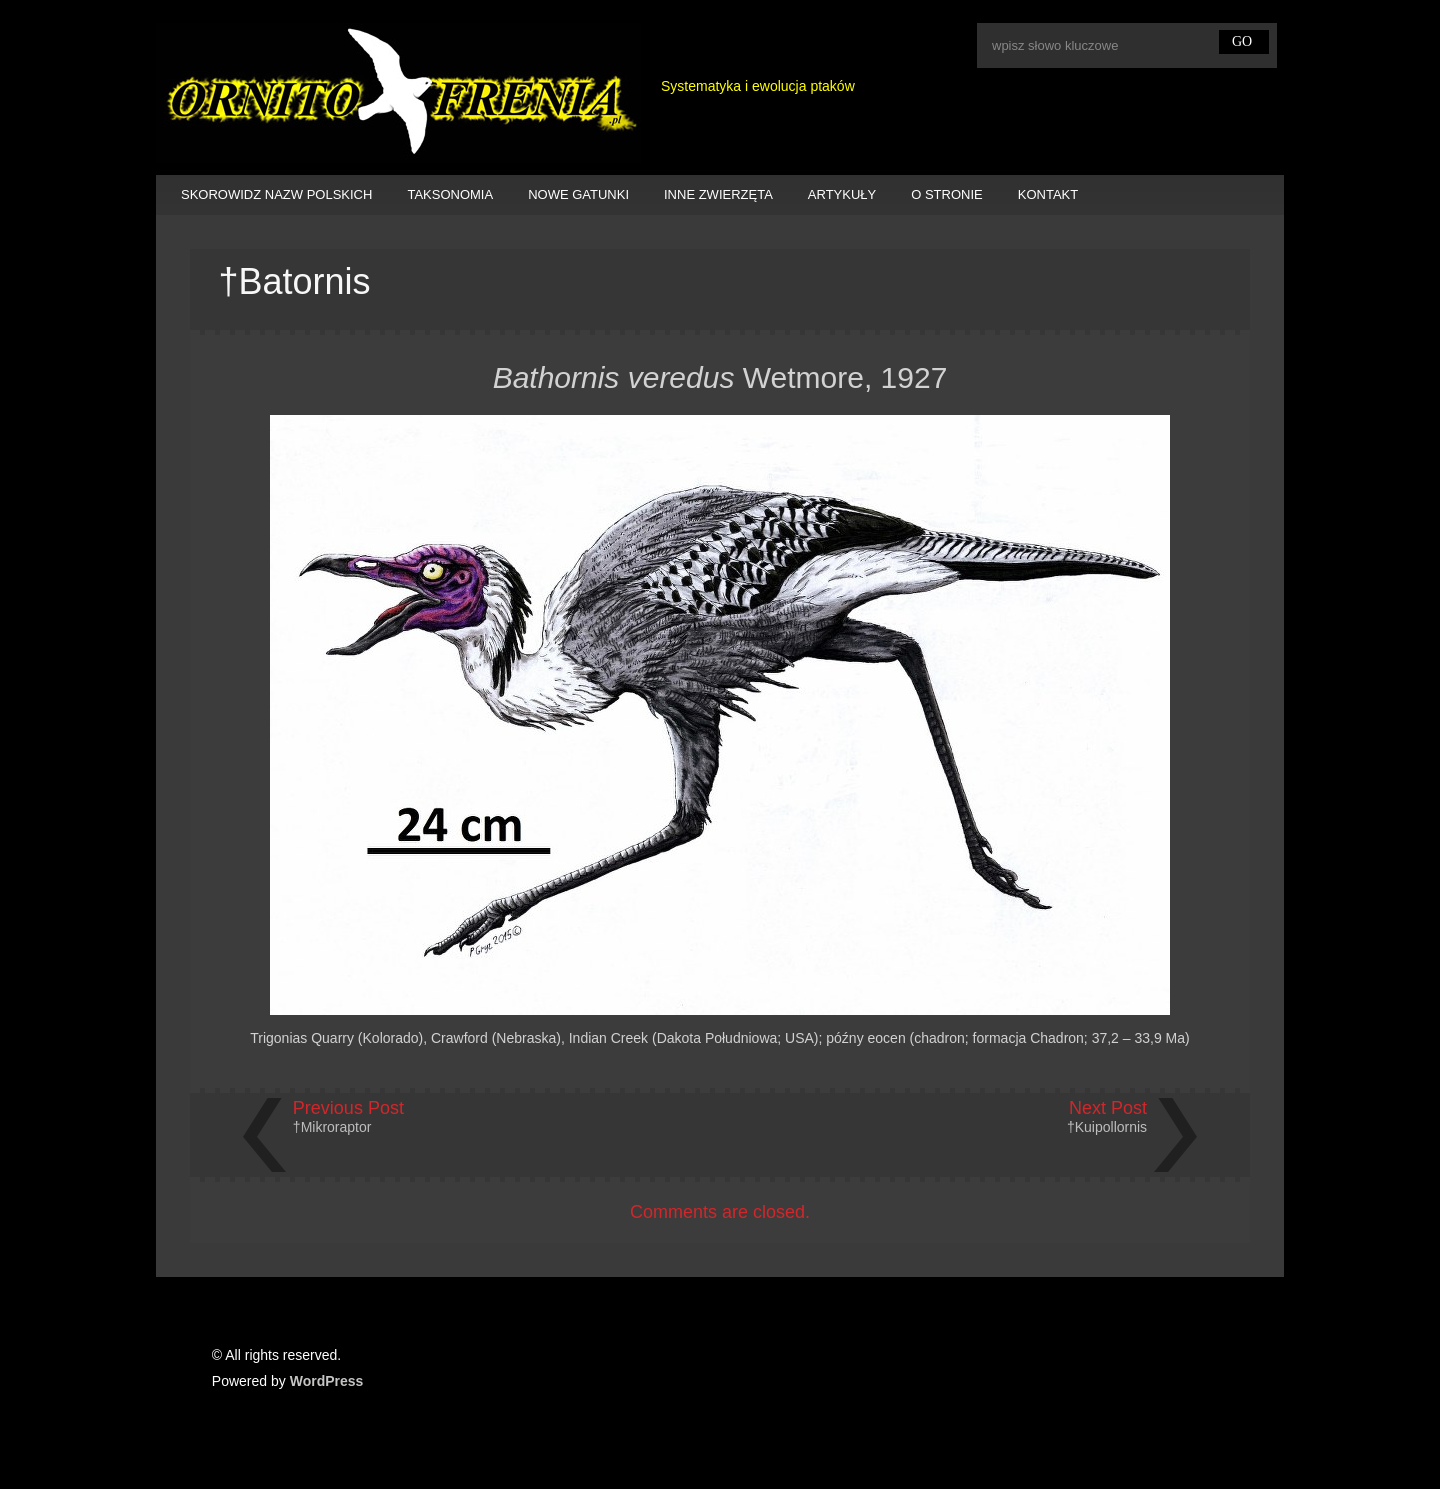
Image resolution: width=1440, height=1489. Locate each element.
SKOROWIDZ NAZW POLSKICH (276, 194)
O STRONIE (947, 194)
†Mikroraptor (332, 1127)
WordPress (327, 1381)
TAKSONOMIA (450, 194)
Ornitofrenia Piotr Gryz (398, 93)
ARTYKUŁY (842, 194)
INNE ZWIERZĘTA (718, 194)
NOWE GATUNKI (578, 194)
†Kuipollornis (1107, 1127)
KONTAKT (1048, 194)
